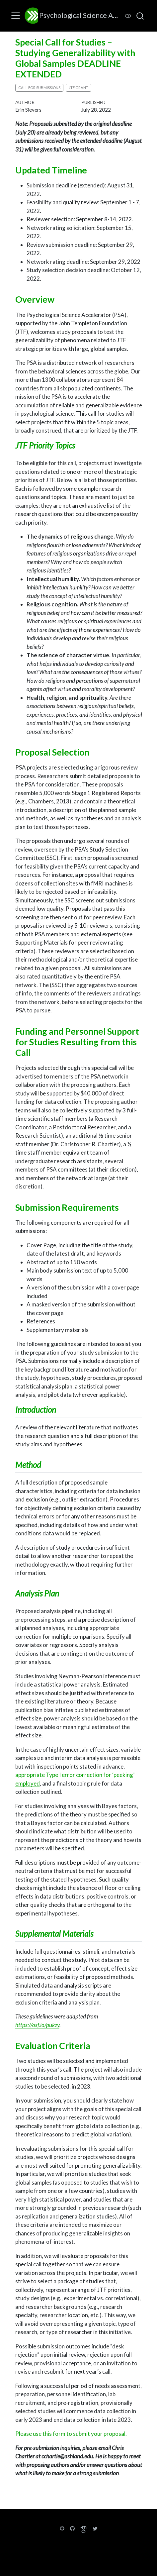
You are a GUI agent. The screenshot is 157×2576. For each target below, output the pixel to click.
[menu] (15, 15)
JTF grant (78, 87)
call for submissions (39, 87)
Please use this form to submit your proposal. (71, 2433)
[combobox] (140, 16)
